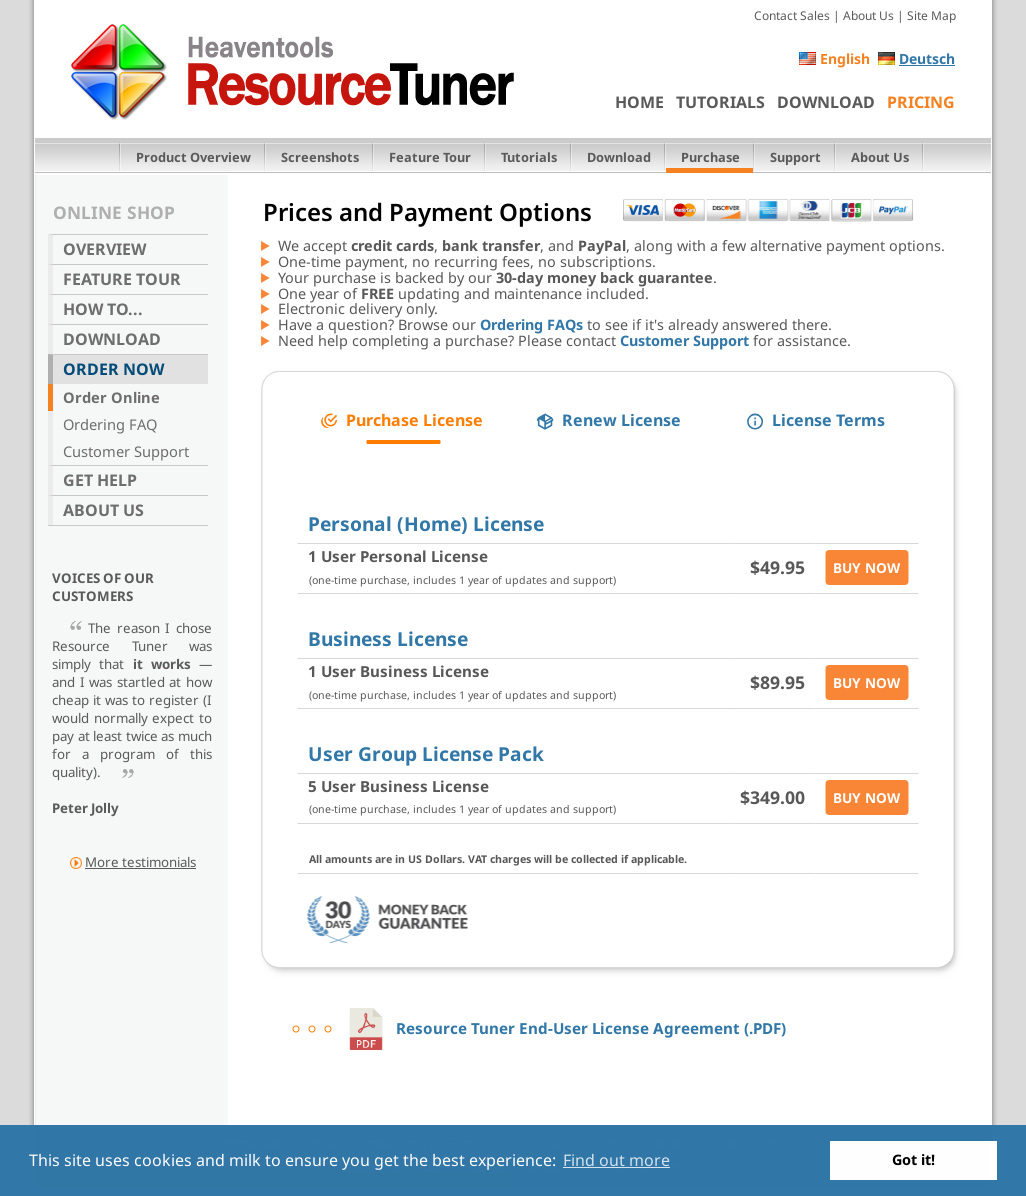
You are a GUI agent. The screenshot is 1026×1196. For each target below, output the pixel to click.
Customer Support (126, 451)
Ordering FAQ (110, 424)
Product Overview (193, 157)
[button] (401, 421)
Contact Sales (792, 15)
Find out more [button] (616, 1160)
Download (826, 102)
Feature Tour (430, 157)
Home (639, 102)
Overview (104, 249)
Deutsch (927, 58)
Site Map (931, 15)
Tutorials (720, 102)
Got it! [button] (913, 1159)
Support (795, 157)
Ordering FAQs (531, 324)
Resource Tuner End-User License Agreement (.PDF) (565, 1028)
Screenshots (320, 157)
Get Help (100, 480)
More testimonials (140, 862)
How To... (103, 309)
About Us (868, 15)
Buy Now (866, 567)
